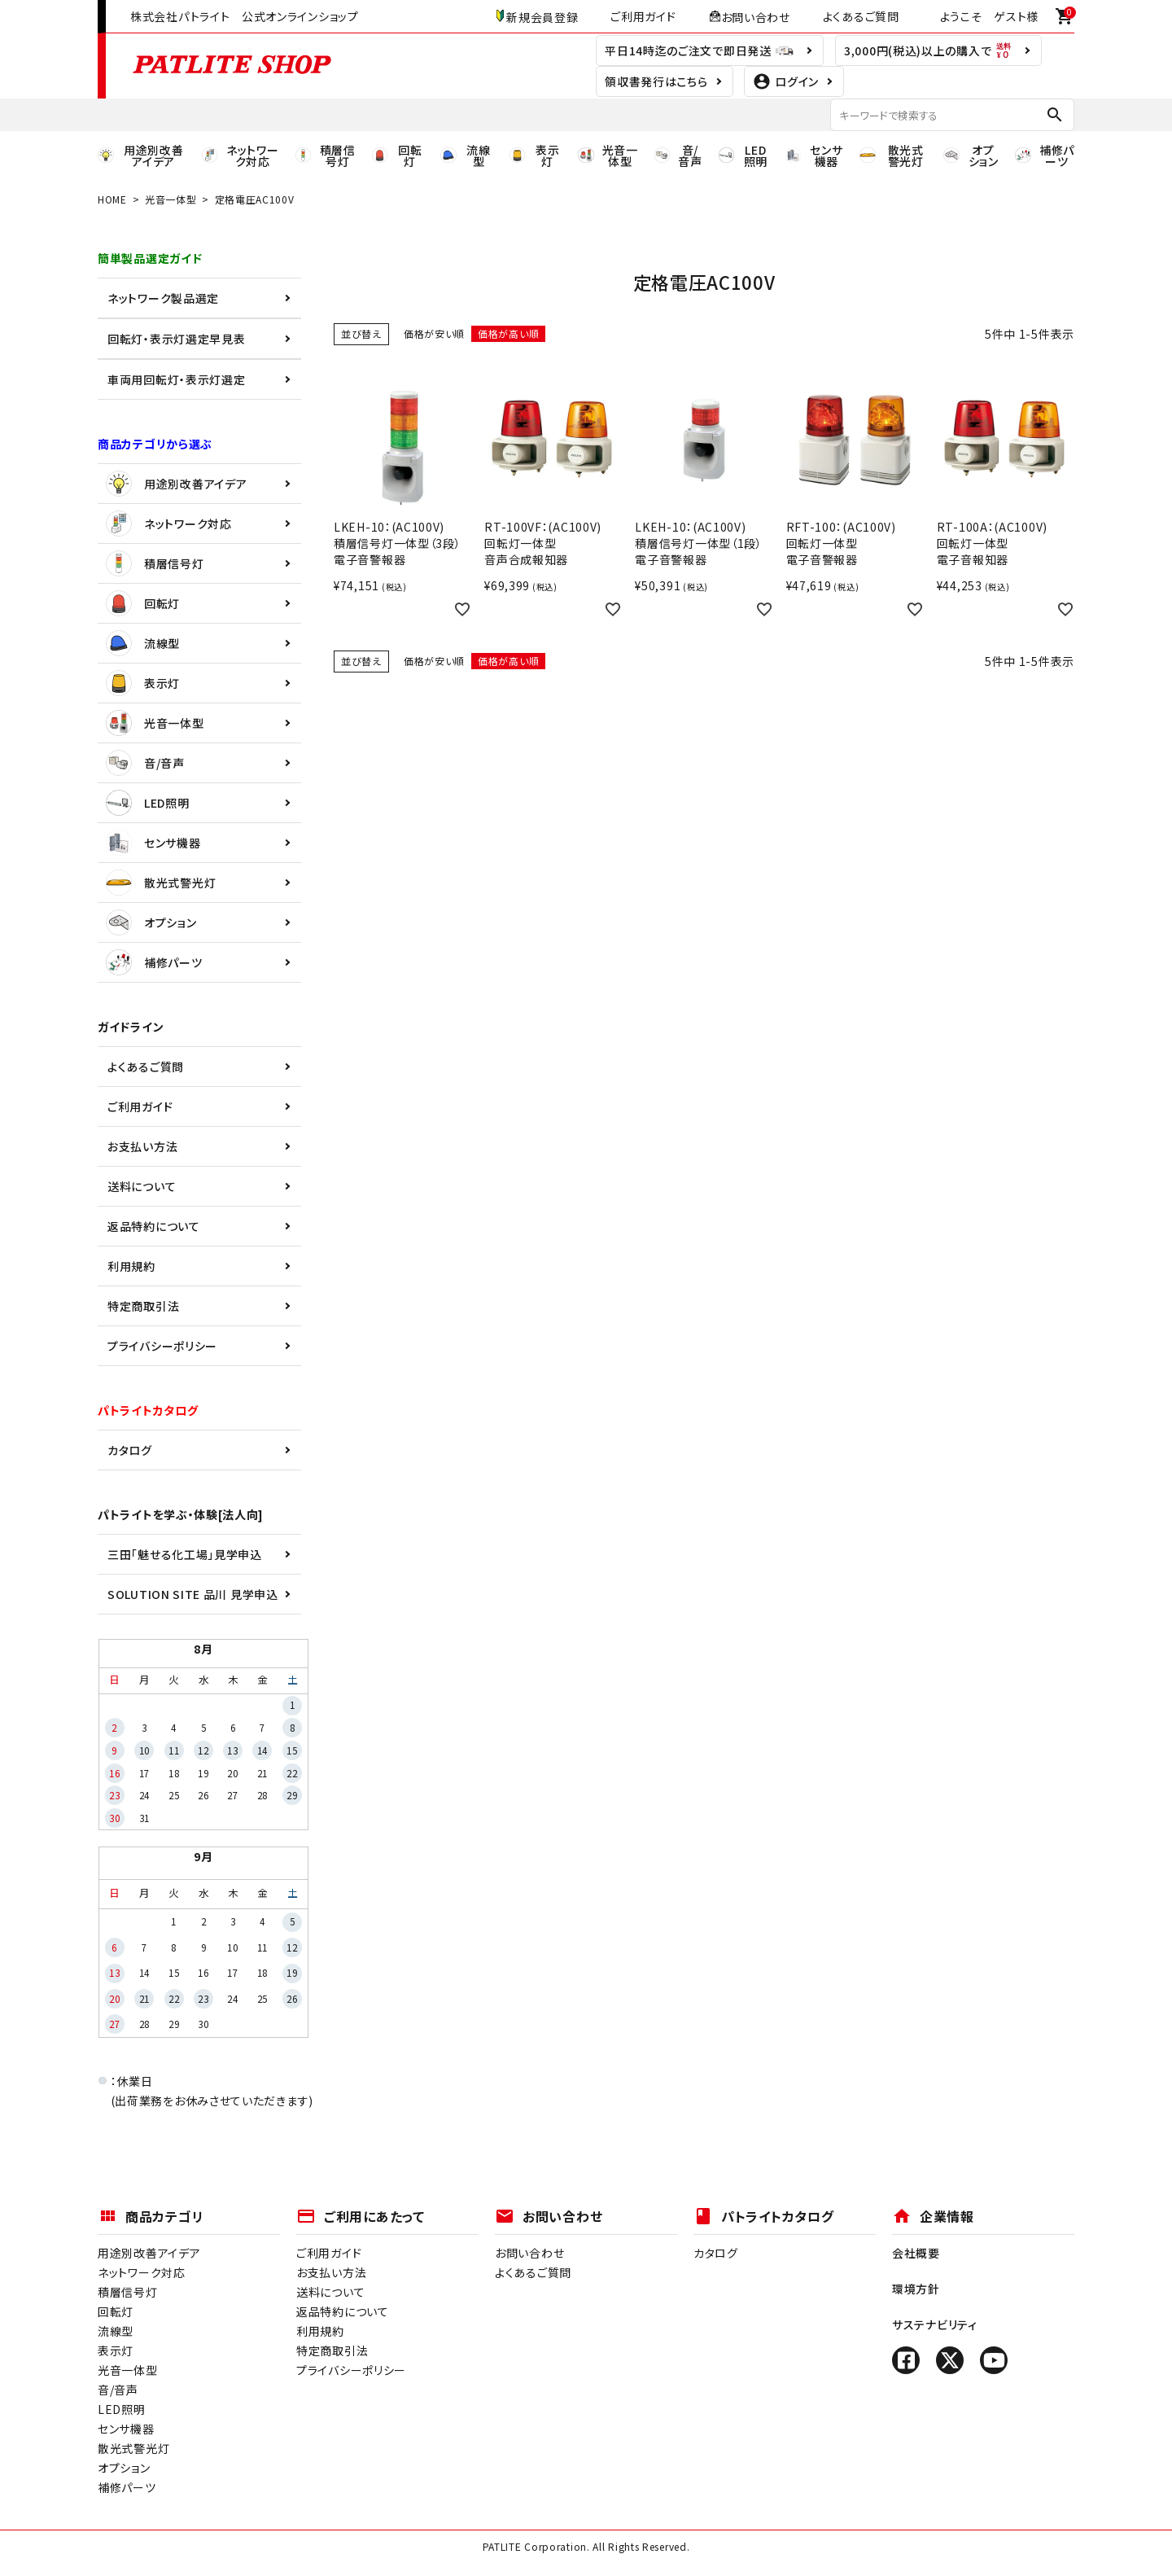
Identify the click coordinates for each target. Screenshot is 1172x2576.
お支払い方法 (142, 1146)
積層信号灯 (155, 563)
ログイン (786, 81)
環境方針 (916, 2288)
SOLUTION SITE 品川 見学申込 (192, 1594)
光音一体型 (171, 199)
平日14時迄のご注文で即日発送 (699, 50)
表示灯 (143, 683)
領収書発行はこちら (656, 81)
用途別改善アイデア (176, 484)
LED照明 (148, 803)
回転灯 (143, 603)
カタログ (129, 1450)
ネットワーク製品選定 (163, 298)
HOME (112, 199)
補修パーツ (154, 962)
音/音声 (145, 763)
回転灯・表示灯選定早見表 (176, 339)
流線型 (143, 643)
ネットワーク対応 (169, 523)
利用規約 (131, 1266)
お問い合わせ (749, 16)
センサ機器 (153, 843)
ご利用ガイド (643, 16)
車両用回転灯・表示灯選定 (176, 379)
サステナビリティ (934, 2324)
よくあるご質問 (861, 16)
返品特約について (153, 1226)
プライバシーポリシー (162, 1346)
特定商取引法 (143, 1306)
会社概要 (916, 2253)
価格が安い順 (434, 333)
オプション (151, 922)
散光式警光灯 (161, 883)
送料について (141, 1186)
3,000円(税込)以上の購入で (928, 50)
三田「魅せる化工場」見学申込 (184, 1554)
